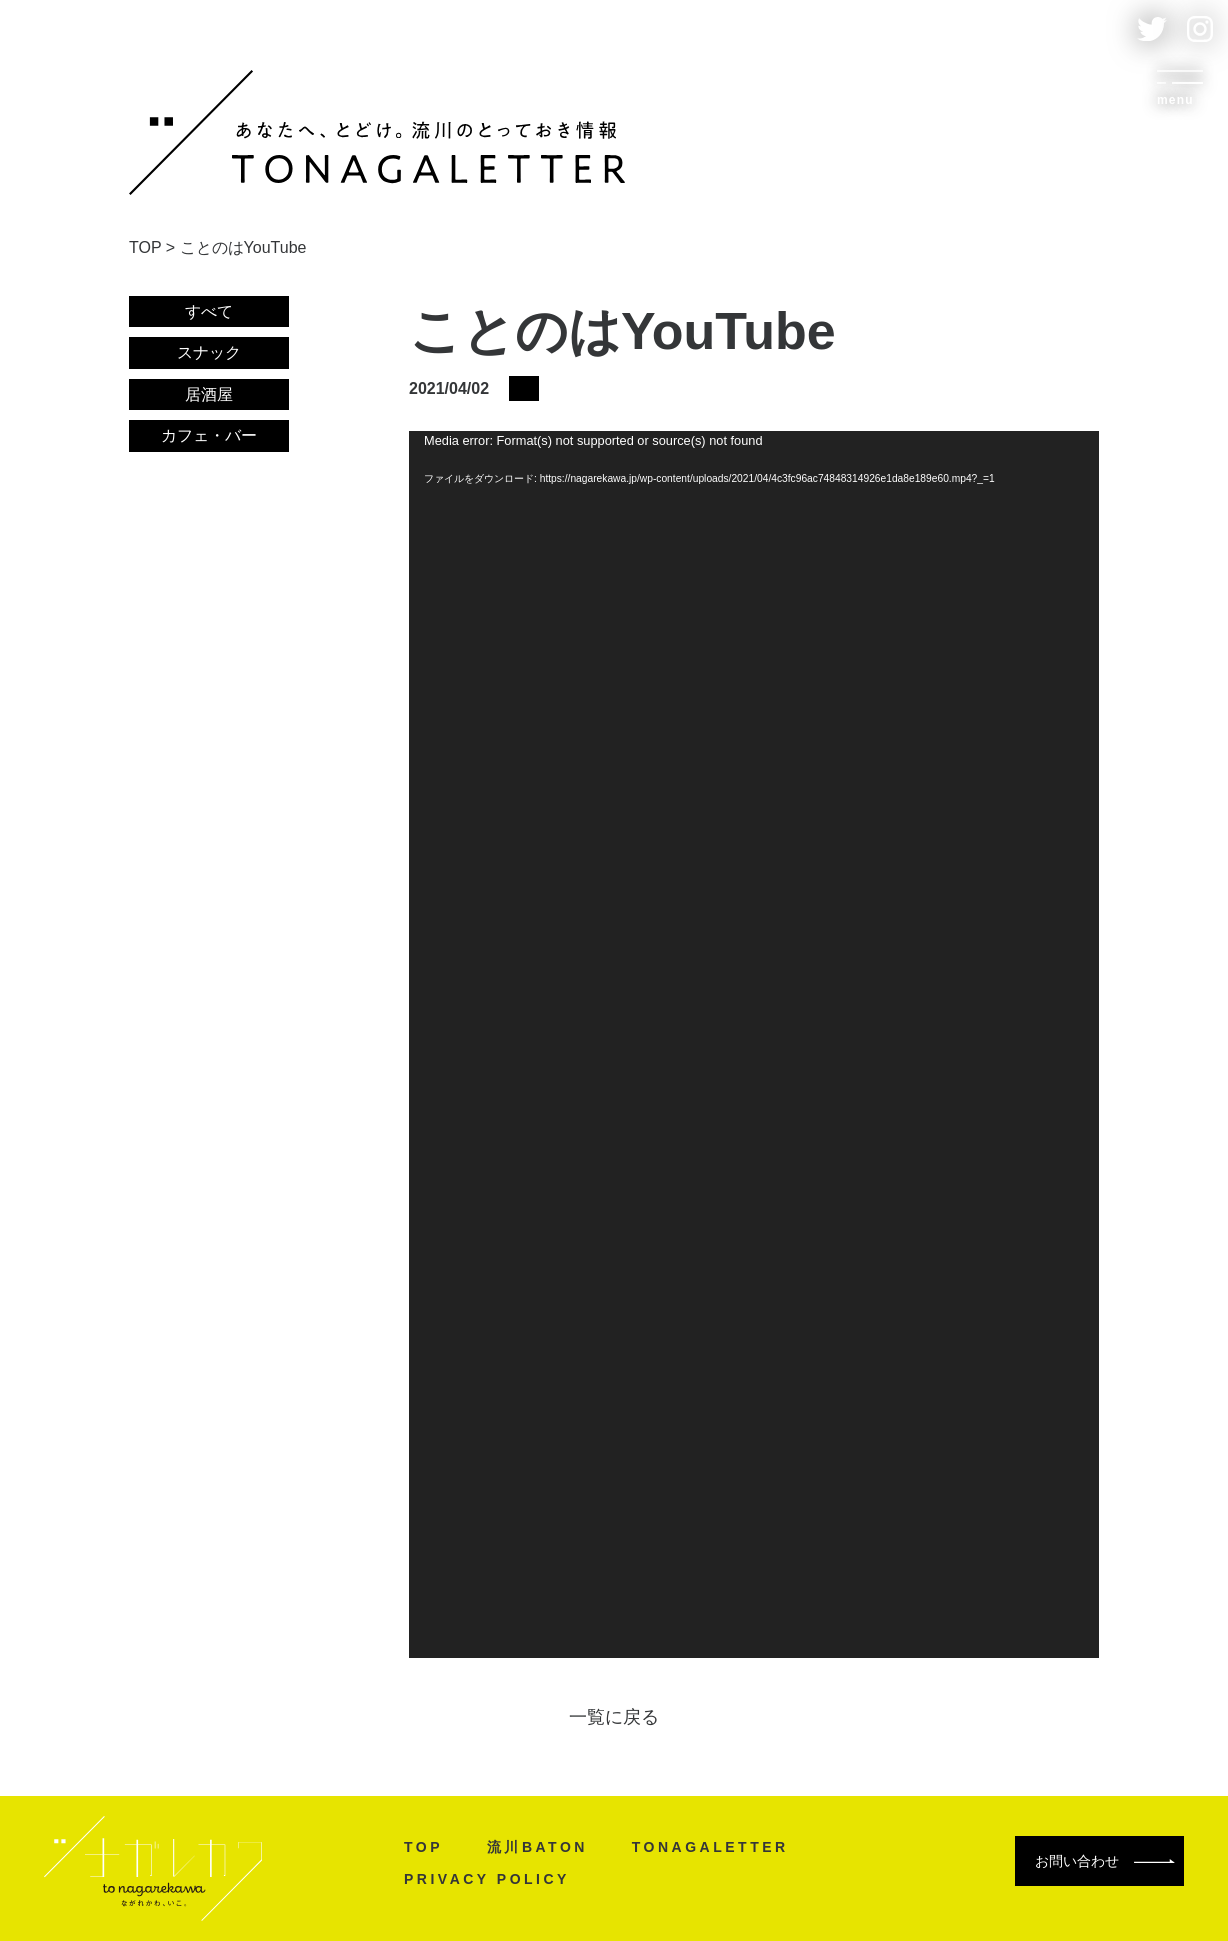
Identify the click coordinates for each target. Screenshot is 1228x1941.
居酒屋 (209, 394)
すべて (209, 311)
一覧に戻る (614, 1717)
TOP (423, 1847)
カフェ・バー (209, 435)
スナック (209, 352)
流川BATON (537, 1847)
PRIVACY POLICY (487, 1879)
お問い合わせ (1105, 1861)
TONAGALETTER (710, 1847)
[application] (754, 1044)
